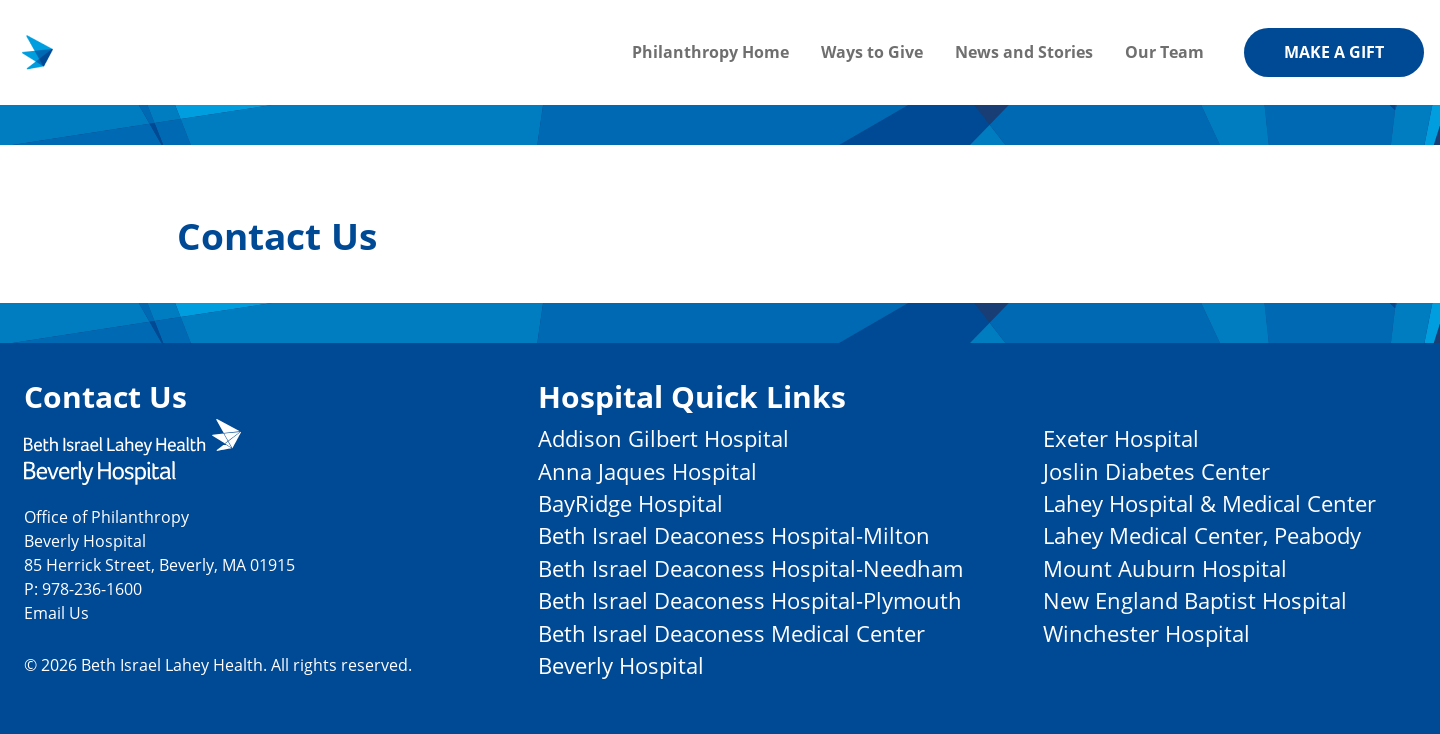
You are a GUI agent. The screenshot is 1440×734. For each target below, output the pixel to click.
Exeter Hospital (1121, 438)
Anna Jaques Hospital (647, 471)
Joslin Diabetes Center (1156, 471)
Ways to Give (872, 52)
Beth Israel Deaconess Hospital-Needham (750, 568)
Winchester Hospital (1146, 633)
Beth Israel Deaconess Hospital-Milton (734, 535)
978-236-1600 (92, 588)
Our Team (1164, 52)
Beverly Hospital (621, 665)
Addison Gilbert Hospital (663, 438)
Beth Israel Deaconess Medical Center (731, 633)
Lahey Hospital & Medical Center (1209, 503)
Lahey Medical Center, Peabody (1202, 535)
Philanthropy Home (710, 52)
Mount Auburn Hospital (1165, 568)
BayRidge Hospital (630, 503)
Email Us (56, 612)
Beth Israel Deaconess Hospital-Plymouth (750, 600)
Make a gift (1334, 52)
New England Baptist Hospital (1195, 600)
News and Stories (1024, 52)
